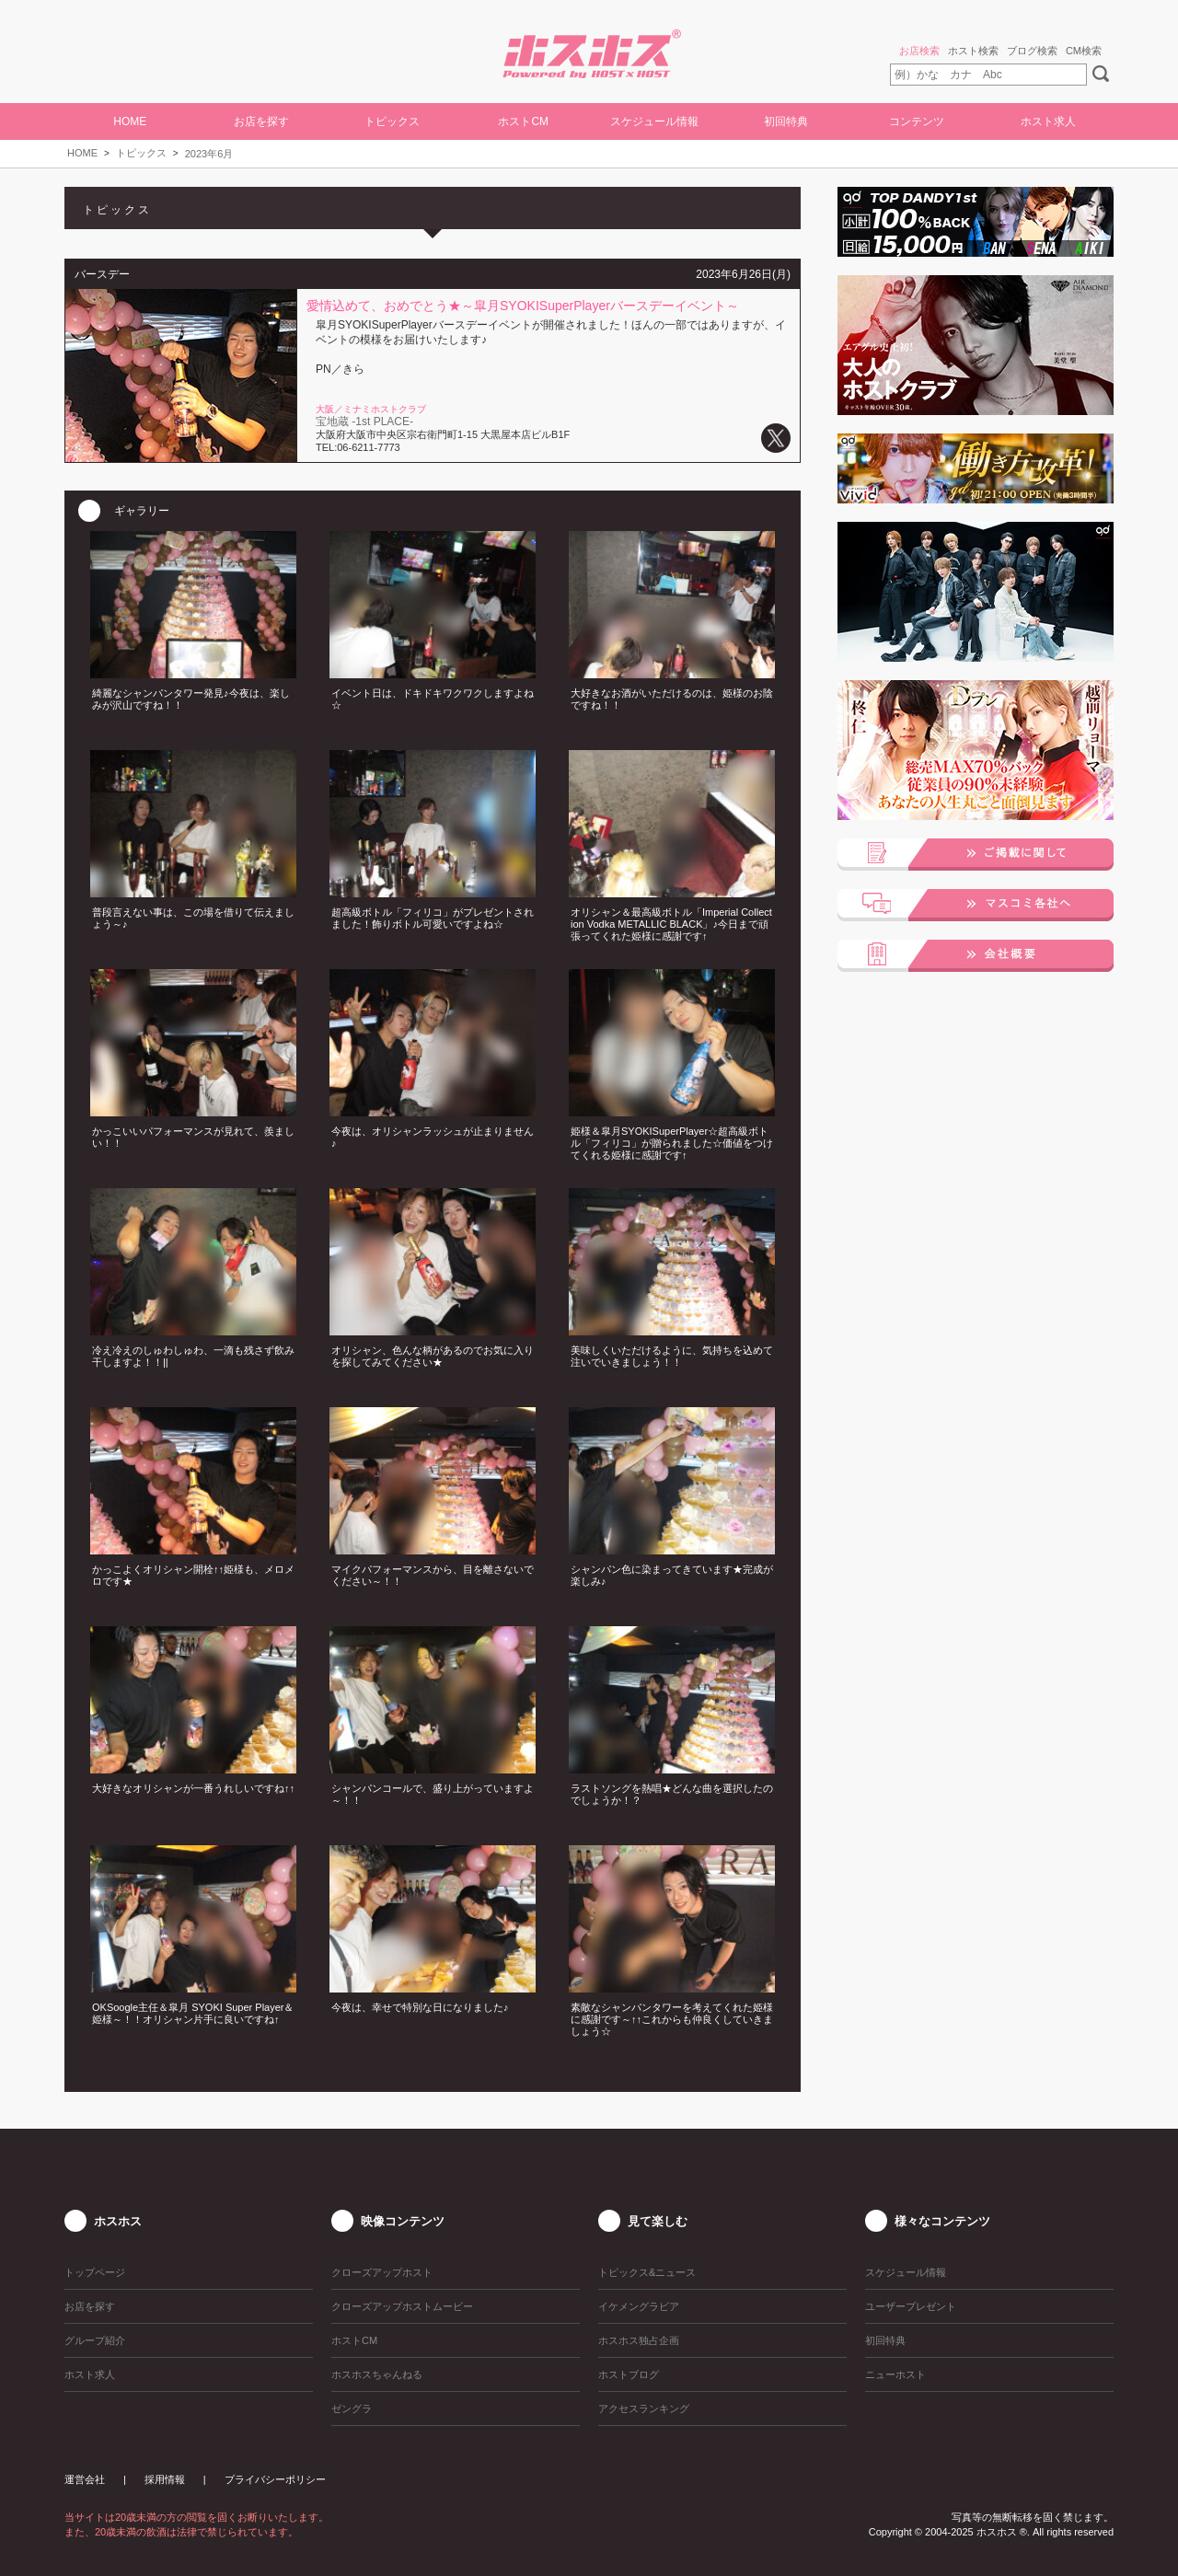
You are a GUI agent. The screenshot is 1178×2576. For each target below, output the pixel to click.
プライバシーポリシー (275, 2479)
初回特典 (786, 121)
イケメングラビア (638, 2306)
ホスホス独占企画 (638, 2340)
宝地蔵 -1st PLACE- (364, 421)
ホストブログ (628, 2374)
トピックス (141, 152)
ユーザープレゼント (910, 2306)
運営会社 (84, 2479)
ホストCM (523, 121)
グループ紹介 (94, 2340)
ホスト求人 (1048, 121)
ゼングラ (351, 2408)
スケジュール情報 (654, 121)
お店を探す (261, 121)
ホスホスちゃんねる (376, 2374)
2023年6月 (209, 153)
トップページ (94, 2272)
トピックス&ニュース (647, 2272)
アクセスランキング (643, 2408)
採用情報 (164, 2479)
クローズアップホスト (382, 2272)
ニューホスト (895, 2374)
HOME (129, 121)
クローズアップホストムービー (402, 2306)
